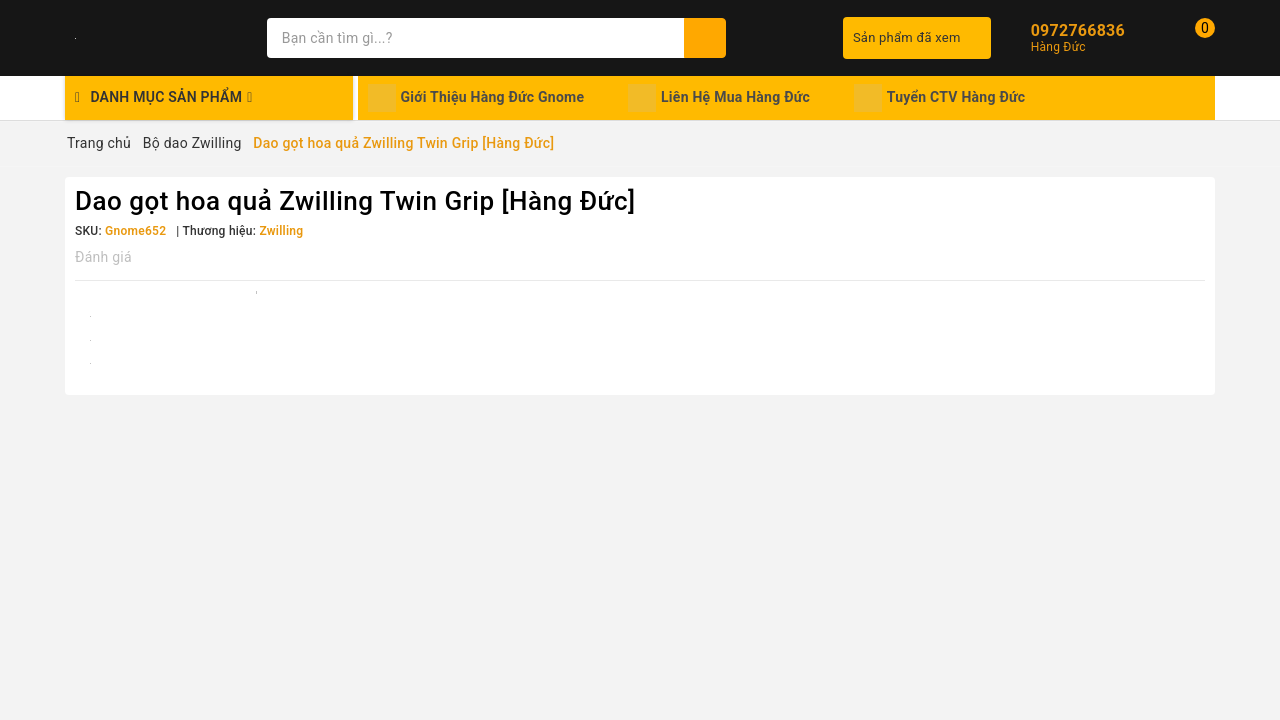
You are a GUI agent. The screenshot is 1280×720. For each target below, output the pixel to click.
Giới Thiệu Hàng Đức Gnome (476, 98)
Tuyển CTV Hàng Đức (940, 98)
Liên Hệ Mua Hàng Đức (719, 98)
